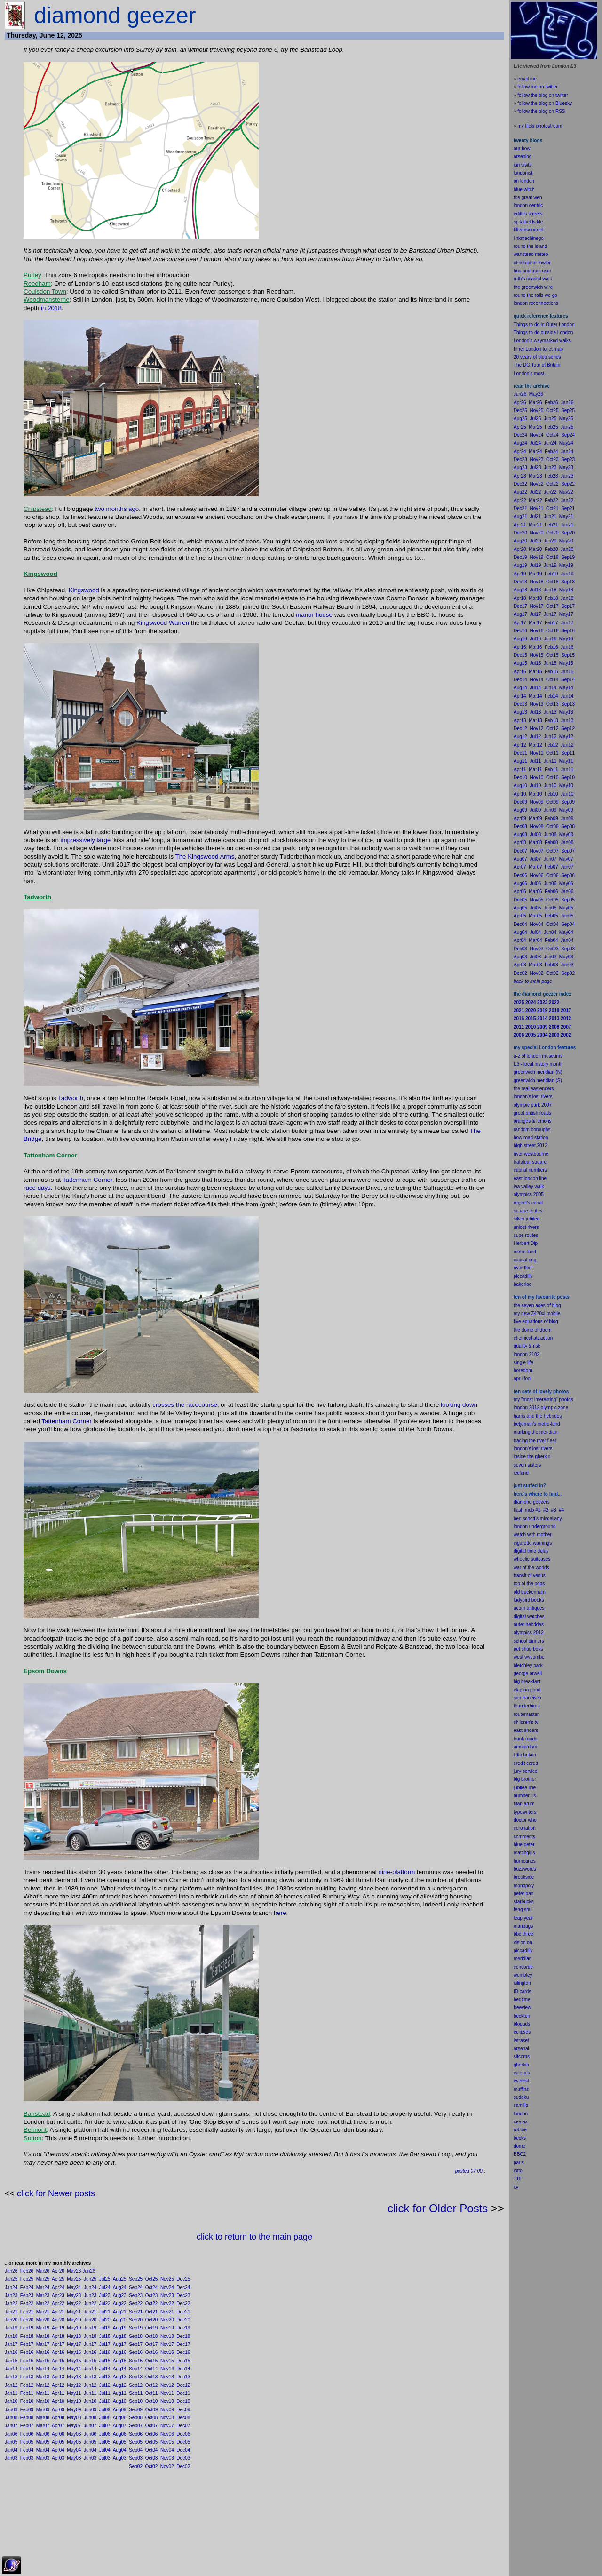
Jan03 (11, 2458)
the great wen (528, 197)
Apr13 (58, 2376)
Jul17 (105, 2344)
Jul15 (105, 2360)
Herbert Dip (526, 1243)
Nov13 (167, 2376)
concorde (523, 1967)
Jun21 (90, 2311)
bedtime (522, 1999)
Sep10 (136, 2401)
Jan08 (11, 2417)
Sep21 (136, 2311)
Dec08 (183, 2417)
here (280, 1912)
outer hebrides (529, 1624)
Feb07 (26, 2425)
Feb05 (26, 2442)
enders (531, 1730)
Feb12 (26, 2385)
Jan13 (11, 2376)
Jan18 (11, 2336)
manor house (314, 614)
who (532, 1820)
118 (518, 2178)
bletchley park (528, 1665)
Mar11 (42, 2393)
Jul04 (105, 2450)
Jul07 (105, 2425)
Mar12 (42, 2385)
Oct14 (151, 2368)
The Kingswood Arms (205, 856)
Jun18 (90, 2336)
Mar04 (42, 2450)
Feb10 (26, 2401)
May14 (74, 2368)
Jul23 (105, 2295)
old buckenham (530, 1592)
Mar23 (42, 2295)
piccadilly (523, 1276)
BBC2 (520, 2154)
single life (523, 1362)
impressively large (86, 840)
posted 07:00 (469, 2171)
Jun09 (90, 2409)
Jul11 (105, 2393)
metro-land (525, 1251)
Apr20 (58, 2319)
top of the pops (529, 1583)
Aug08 (120, 2417)
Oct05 (151, 2442)
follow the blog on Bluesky (544, 103)
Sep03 (136, 2458)
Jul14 (105, 2368)
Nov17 (167, 2344)
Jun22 (90, 2303)
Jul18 (105, 2336)
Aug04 (120, 2450)
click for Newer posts (56, 2193)
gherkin (521, 2064)
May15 (74, 2360)
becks (520, 2138)
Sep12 (136, 2385)
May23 (74, 2295)
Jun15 (90, 2360)
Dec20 (183, 2319)
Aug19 (120, 2327)
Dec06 (183, 2434)
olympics (523, 1632)
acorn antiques (529, 1608)
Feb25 (26, 2278)
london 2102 (526, 1354)
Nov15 (167, 2360)
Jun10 (90, 2401)
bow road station (531, 1137)
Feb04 (26, 2450)
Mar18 (42, 2336)
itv (516, 2187)
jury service (526, 1771)
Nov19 (167, 2327)
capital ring (525, 1259)
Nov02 (167, 2466)
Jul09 (105, 2409)
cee (517, 2121)
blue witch (524, 189)
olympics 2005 (529, 1194)
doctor (520, 1820)
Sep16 (136, 2352)
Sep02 (136, 2466)
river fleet (523, 1267)
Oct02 (151, 2466)
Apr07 (58, 2425)
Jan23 (11, 2295)
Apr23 (58, 2295)
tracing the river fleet (535, 1440)
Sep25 (136, 2278)
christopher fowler (532, 262)
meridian (548, 1432)
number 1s (525, 1795)
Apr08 (58, 2417)
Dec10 (183, 2401)
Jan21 (11, 2311)
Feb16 (26, 2352)
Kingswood (84, 590)
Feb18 (26, 2336)
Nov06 (167, 2434)
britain (529, 1754)
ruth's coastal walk (533, 278)
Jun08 (90, 2417)
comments (524, 1836)
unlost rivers (526, 1227)
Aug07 (120, 2425)
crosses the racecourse (184, 1404)
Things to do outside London (543, 332)
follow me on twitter (537, 86)
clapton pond (527, 1689)
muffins (521, 2089)
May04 (74, 2450)
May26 (74, 2270)
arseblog (522, 156)
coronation (525, 1828)
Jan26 (11, 2270)
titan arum (524, 1803)
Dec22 (183, 2303)
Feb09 (26, 2409)
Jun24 (90, 2287)
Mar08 (42, 2417)
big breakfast (527, 1681)
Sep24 (136, 2287)
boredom (523, 1370)
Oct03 (151, 2458)
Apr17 (58, 2344)
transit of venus (530, 1575)
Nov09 (167, 2409)
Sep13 (136, 2376)
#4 (561, 1510)
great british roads (532, 1113)
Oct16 (151, 2352)
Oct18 (151, 2336)
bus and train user (532, 270)
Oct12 (151, 2385)
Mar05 (42, 2442)
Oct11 (151, 2393)
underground (542, 1526)
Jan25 (11, 2278)
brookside (524, 1877)
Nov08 (167, 2417)
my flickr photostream (539, 125)
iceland (521, 1472)
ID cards (522, 1991)
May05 (74, 2442)
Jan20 (11, 2319)
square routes (528, 1210)
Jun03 (90, 2458)
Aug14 (120, 2368)
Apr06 (58, 2434)
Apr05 (58, 2442)
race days (37, 1187)
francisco (532, 1697)
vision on (523, 1942)
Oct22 (151, 2303)
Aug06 (120, 2434)
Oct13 (151, 2376)
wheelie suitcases (532, 1559)
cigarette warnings (533, 1543)
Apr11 (58, 2393)
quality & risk (527, 1345)
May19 (74, 2327)
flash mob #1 (527, 1510)
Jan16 (11, 2352)
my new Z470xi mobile (537, 1313)
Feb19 (26, 2327)
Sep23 (136, 2295)
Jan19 (11, 2327)
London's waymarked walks (542, 340)
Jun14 (90, 2368)
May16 (74, 2352)
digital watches (529, 1616)
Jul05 (105, 2442)
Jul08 (105, 2417)
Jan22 (11, 2303)
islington (522, 1983)
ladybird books (529, 1600)
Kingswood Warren (162, 622)
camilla (521, 2105)
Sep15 (136, 2360)
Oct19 (151, 2327)
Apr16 (58, 2352)
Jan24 (11, 2287)
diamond (522, 1502)
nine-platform (396, 1871)
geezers (541, 1502)
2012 (538, 1632)
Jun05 (90, 2442)
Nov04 (167, 2450)
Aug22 (120, 2303)
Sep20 (136, 2319)
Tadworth (70, 1097)
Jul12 (105, 2385)
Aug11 (120, 2393)
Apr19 (58, 2327)
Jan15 (11, 2360)
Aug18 (120, 2336)
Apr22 (58, 2303)
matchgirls (524, 1852)
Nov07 (167, 2425)
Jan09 (11, 2409)
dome (519, 2146)
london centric (528, 205)
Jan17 (11, 2344)
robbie (520, 2129)
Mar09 (42, 2409)
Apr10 (58, 2401)
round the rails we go (535, 295)
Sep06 (136, 2434)
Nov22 (167, 2303)
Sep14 (136, 2368)
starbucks (524, 1901)
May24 (74, 2287)
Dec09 (183, 2409)
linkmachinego (529, 238)
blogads (522, 2023)
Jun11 (90, 2393)
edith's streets (528, 213)
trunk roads (525, 1738)
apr (517, 1378)
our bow (522, 148)
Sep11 (136, 2393)
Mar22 (42, 2303)
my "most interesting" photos (543, 1399)
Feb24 (26, 2287)
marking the (526, 1432)
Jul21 (105, 2311)
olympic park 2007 (533, 1105)
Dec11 (183, 2393)
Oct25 (151, 2278)
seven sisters (527, 1464)
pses (526, 2031)
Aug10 (120, 2401)
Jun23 (90, 2295)
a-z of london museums (538, 1056)
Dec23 (183, 2295)
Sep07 (136, 2425)
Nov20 (167, 2319)
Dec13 (183, 2376)
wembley (523, 1975)
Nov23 (167, 2295)
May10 (74, 2401)
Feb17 (26, 2344)
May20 (74, 2319)
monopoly (524, 1885)
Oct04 (151, 2450)
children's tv (526, 1722)
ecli (517, 2031)
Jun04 (90, 2450)
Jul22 (105, 2303)
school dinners (529, 1640)
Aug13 (120, 2376)
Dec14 (183, 2368)
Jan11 (11, 2393)
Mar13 (42, 2376)
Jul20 (105, 2319)
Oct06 (151, 2434)
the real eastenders (534, 1088)
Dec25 (183, 2278)
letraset (521, 2040)
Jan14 (11, 2368)
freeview (522, 2007)
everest (521, 2080)
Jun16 (90, 2352)
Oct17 (151, 2344)
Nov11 (167, 2393)
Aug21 (120, 2311)
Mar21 (42, 2311)
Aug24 (120, 2287)
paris (519, 2162)
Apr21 (58, 2311)
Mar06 (42, 2434)
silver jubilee (526, 1218)
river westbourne (531, 1153)
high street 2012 (530, 1145)
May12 (74, 2385)
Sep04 (136, 2450)
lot (516, 2170)
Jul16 (105, 2352)
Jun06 (90, 2434)
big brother (525, 1779)
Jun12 (90, 2385)
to (521, 2170)
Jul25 (105, 2278)
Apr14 (58, 2368)
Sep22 (136, 2303)
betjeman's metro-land (537, 1424)
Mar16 (42, 2352)
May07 (74, 2425)
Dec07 (183, 2425)
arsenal (521, 2048)
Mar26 (42, 2270)
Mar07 (42, 2425)
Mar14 (42, 2368)
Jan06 (11, 2434)
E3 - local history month (538, 1064)
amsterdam (525, 1746)
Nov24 (167, 2287)
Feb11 (26, 2393)
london (521, 1526)
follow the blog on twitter (542, 95)
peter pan (523, 1893)
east (518, 1730)
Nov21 (167, 2311)
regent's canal (528, 1202)
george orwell (528, 1673)
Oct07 (151, 2425)
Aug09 (120, 2409)
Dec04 (183, 2450)
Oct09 (151, 2409)
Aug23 (120, 2295)
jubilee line (525, 1787)
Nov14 (167, 2368)
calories (522, 2072)
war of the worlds (531, 1567)
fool (527, 1378)
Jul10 (105, 2401)
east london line (530, 1178)
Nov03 (167, 2458)
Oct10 (151, 2401)
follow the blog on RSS (541, 111)
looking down (459, 1404)
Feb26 (26, 2270)
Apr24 (58, 2287)
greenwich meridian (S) (538, 1080)
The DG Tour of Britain (537, 364)
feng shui (523, 1909)
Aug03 (120, 2458)
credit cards (526, 1763)
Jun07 (90, 2425)
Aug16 (120, 2352)
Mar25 (42, 2278)
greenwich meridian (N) (538, 1072)
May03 (74, 2458)
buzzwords (525, 1869)
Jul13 (105, 2376)
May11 (74, 2393)
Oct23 (151, 2295)
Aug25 (120, 2278)
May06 (74, 2434)
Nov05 (167, 2442)
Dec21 (183, 2311)
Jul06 (105, 2434)
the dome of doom (533, 1329)
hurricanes (525, 1861)
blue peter (524, 1844)
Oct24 (151, 2287)
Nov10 (167, 2401)
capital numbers (530, 1169)
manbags (523, 1926)
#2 (545, 1510)
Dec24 (183, 2287)
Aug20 (120, 2319)
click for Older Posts (438, 2208)
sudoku (521, 2097)
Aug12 (120, 2385)
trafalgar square (530, 1161)
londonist (523, 172)
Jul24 (105, 2287)
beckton (522, 2015)
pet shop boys (528, 1648)
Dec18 (183, 2336)
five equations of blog (536, 1321)
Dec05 (183, 2442)
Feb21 (26, 2311)
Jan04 (11, 2450)
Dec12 (183, 2385)
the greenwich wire (533, 287)
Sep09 (136, 2409)
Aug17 (120, 2344)
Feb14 (26, 2368)
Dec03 (183, 2458)
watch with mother (533, 1534)
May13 (74, 2376)
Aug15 (120, 2360)
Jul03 (105, 2458)
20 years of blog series (537, 356)
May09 (74, 2409)
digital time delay (531, 1551)
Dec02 (183, 2466)
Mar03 (42, 2458)
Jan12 (11, 2385)
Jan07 (11, 2425)
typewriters (525, 1812)
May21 (74, 2311)
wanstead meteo (531, 254)
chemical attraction (533, 1337)
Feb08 (26, 2417)
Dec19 (183, 2327)
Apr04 (58, 2450)
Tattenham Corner (87, 1179)
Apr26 (58, 2270)
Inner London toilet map (538, 348)
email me (527, 78)
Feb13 (26, 2376)
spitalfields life (528, 221)
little (518, 1754)
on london (524, 180)
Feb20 (26, 2319)
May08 (74, 2417)
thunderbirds (527, 1705)
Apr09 (58, 2409)
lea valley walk (529, 1186)
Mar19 (42, 2327)
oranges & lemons (533, 1121)
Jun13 (90, 2376)
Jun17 (90, 2344)
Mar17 (42, 2344)
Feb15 (26, 2360)
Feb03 (26, 2458)
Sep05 (136, 2442)
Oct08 (151, 2417)
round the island (530, 246)
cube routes (526, 1235)
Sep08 (136, 2417)
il (521, 1378)
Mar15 (42, 2360)
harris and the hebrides (538, 1416)
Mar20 (42, 2319)
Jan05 (11, 2442)
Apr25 (58, 2278)
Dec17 (183, 2344)
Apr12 (58, 2385)
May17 (74, 2344)
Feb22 (26, 2303)
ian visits (522, 164)
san (517, 1697)
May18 (74, 2336)
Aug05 (120, 2442)
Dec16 (183, 2352)
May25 (74, 2278)
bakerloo (522, 1284)
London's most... (531, 373)
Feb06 (26, 2434)
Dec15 (183, 2360)
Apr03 (58, 2458)
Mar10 (42, 2401)
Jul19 (105, 2327)
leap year (523, 1918)
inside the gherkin (532, 1456)
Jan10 (11, 2401)
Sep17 (136, 2344)
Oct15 (151, 2360)
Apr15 (58, 2360)
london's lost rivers (533, 1096)
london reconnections (536, 303)
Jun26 (88, 2270)
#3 (553, 1510)
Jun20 (90, 2319)
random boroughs (532, 1129)
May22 (74, 2303)
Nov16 (167, 2352)
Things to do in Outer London (544, 324)
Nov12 (167, 2385)
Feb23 (26, 2295)
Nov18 (167, 2336)
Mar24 (42, 2287)
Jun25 (90, 2278)
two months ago (117, 508)
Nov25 (167, 2278)
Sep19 (136, 2327)
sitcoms (522, 2056)
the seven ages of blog (537, 1305)
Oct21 (151, 2311)
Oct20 (151, 2319)
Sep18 (136, 2336)
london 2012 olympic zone (541, 1407)
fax (524, 2121)
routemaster (526, 1714)
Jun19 (90, 2327)
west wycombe (529, 1656)
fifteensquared (528, 229)
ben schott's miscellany (538, 1518)
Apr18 (58, 2336)
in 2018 (51, 307)
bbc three (523, 1934)
